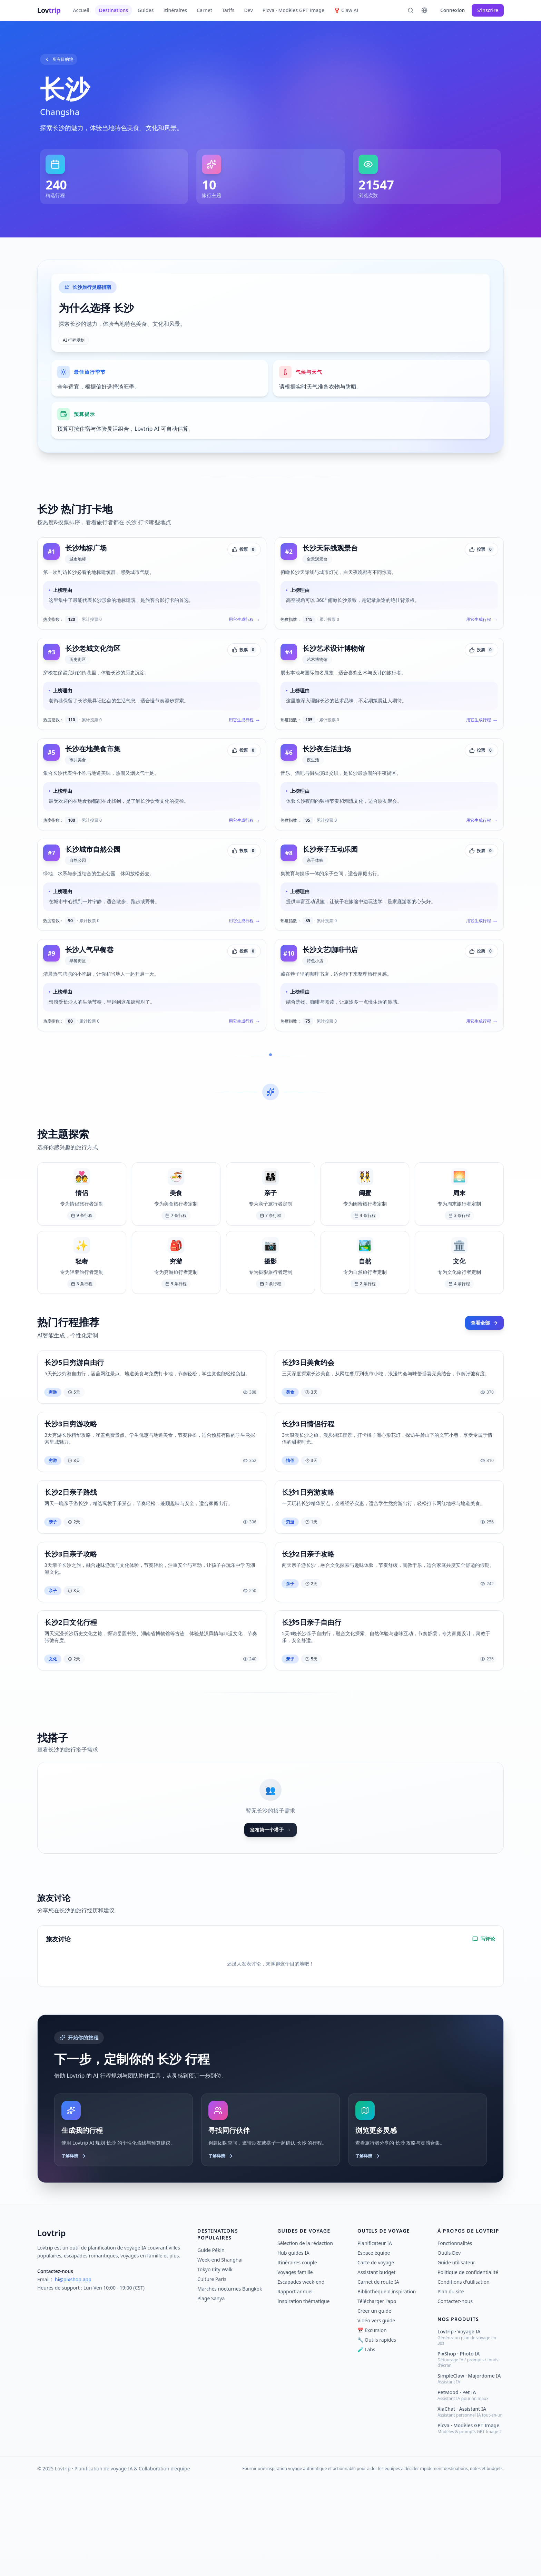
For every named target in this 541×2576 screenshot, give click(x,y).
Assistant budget (376, 2367)
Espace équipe (373, 2348)
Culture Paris (211, 2374)
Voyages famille (295, 2367)
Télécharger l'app (376, 2396)
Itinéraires (175, 10)
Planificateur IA (374, 2338)
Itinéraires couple (297, 2358)
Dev (248, 10)
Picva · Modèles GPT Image (293, 10)
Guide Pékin (211, 2345)
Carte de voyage (375, 2358)
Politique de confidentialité (467, 2367)
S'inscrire (487, 10)
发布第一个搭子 (270, 1919)
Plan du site (450, 2387)
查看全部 (483, 1398)
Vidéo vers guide (376, 2416)
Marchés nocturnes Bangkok (229, 2384)
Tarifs (228, 10)
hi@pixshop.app (73, 2375)
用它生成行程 (242, 651)
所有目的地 (62, 60)
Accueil (81, 10)
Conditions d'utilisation (463, 2377)
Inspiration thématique (303, 2396)
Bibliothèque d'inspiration (386, 2387)
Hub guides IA (293, 2348)
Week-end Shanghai (220, 2355)
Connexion (452, 10)
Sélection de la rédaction (305, 2338)
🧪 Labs (366, 2445)
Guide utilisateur (456, 2358)
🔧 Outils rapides (376, 2435)
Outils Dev (449, 2348)
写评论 (483, 2029)
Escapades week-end (300, 2377)
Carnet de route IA (378, 2377)
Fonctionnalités (454, 2338)
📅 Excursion (372, 2425)
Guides (146, 10)
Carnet (204, 10)
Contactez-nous (455, 2396)
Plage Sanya (211, 2394)
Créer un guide (374, 2406)
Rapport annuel (295, 2387)
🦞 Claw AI (346, 10)
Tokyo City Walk (215, 2365)
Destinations (113, 10)
